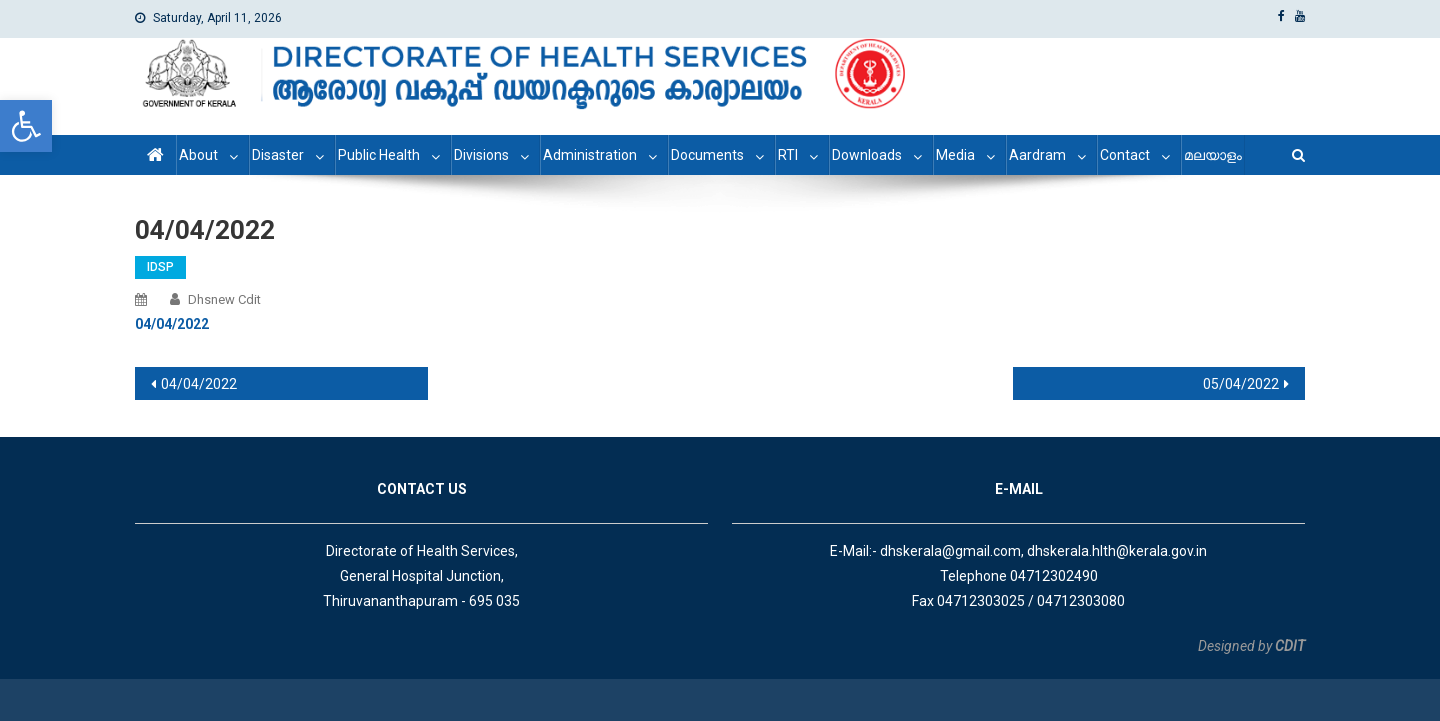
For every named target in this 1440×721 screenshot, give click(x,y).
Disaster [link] (278, 155)
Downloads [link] (867, 155)
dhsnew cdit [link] (224, 299)
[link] (26, 126)
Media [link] (955, 155)
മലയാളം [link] (1213, 155)
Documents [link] (707, 155)
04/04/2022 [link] (199, 384)
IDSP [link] (160, 267)
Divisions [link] (481, 155)
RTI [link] (788, 155)
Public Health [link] (379, 155)
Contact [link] (1125, 155)
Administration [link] (590, 155)
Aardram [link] (1037, 155)
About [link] (198, 155)
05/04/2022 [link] (1241, 384)
